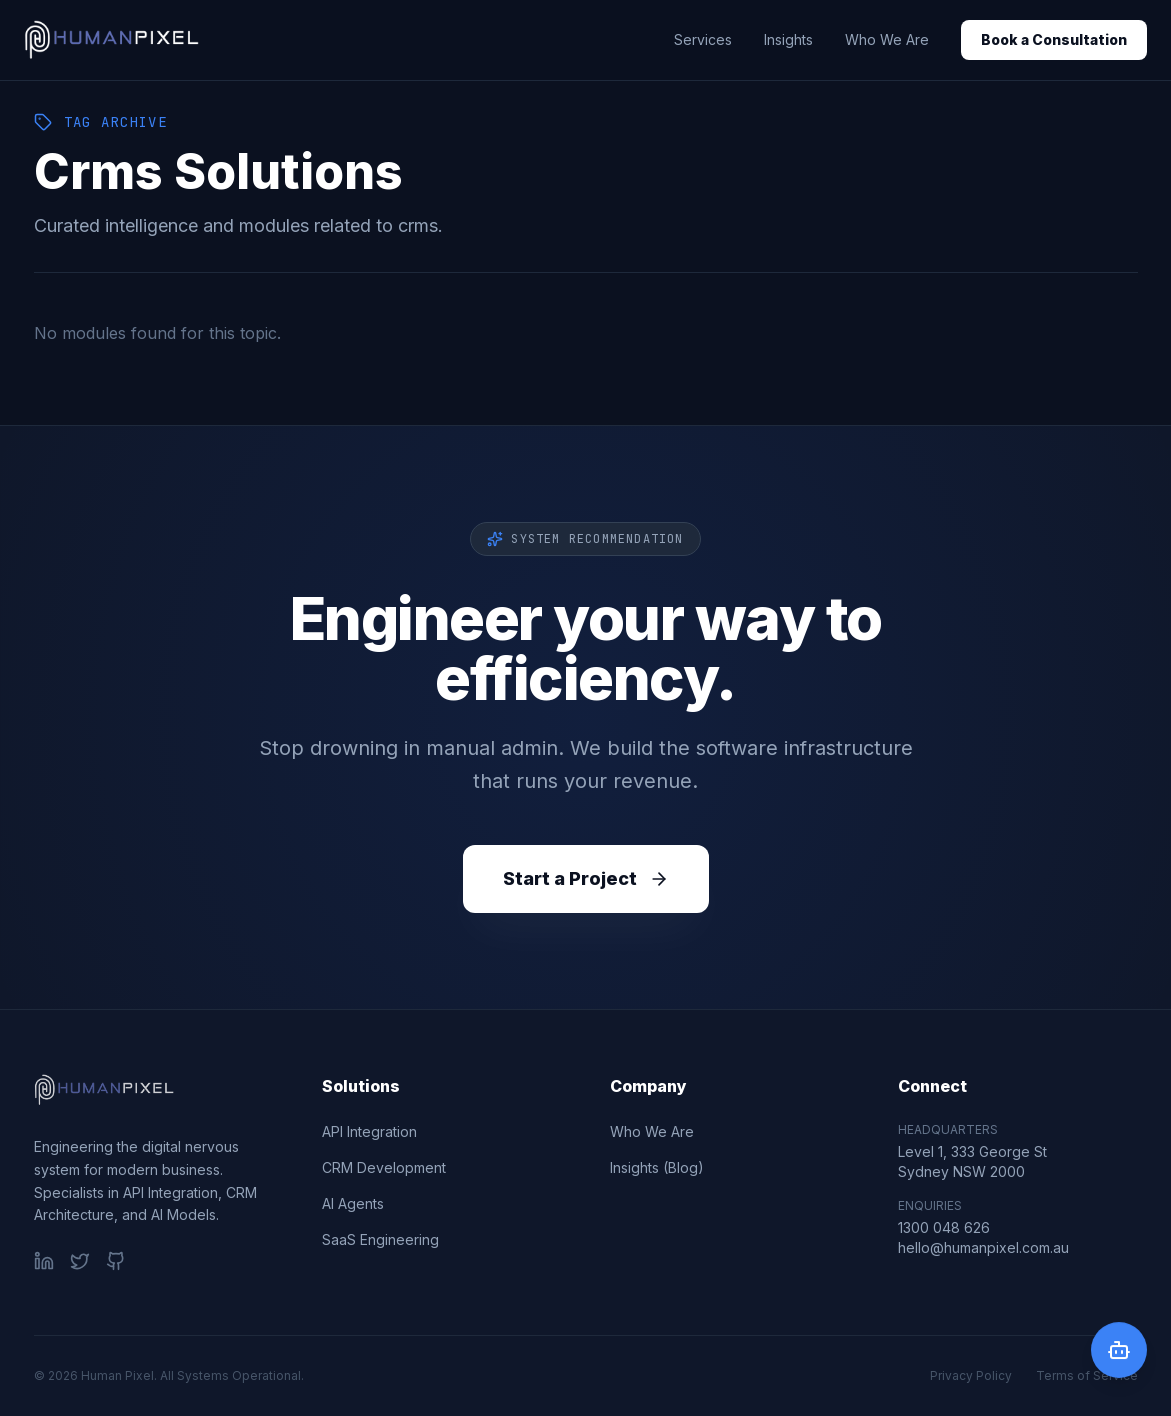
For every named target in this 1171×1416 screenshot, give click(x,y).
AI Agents (353, 1203)
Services (703, 39)
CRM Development (384, 1167)
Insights (788, 39)
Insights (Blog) (657, 1167)
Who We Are (887, 39)
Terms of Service (1087, 1375)
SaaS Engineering (380, 1239)
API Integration (369, 1131)
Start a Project (586, 878)
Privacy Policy (971, 1375)
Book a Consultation (1054, 39)
